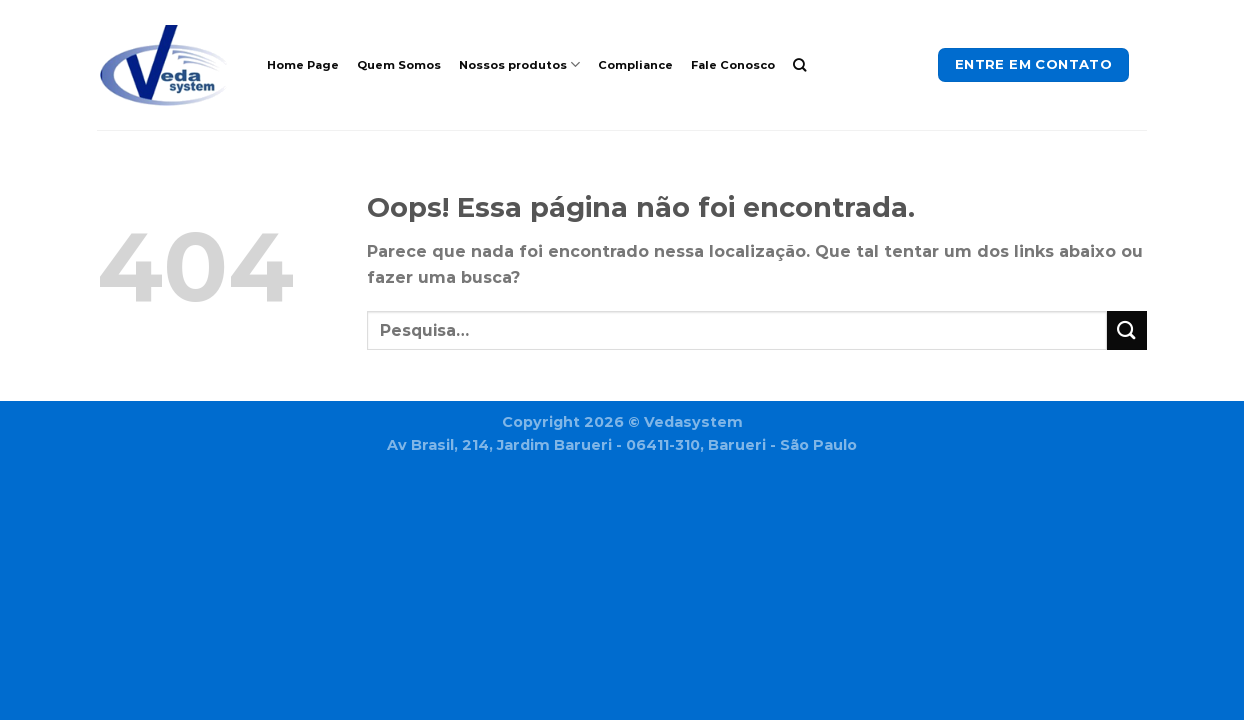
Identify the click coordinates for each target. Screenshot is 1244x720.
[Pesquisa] (799, 65)
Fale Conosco (733, 65)
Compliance (635, 65)
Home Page (303, 65)
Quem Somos (399, 65)
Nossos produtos (519, 64)
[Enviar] (1127, 330)
